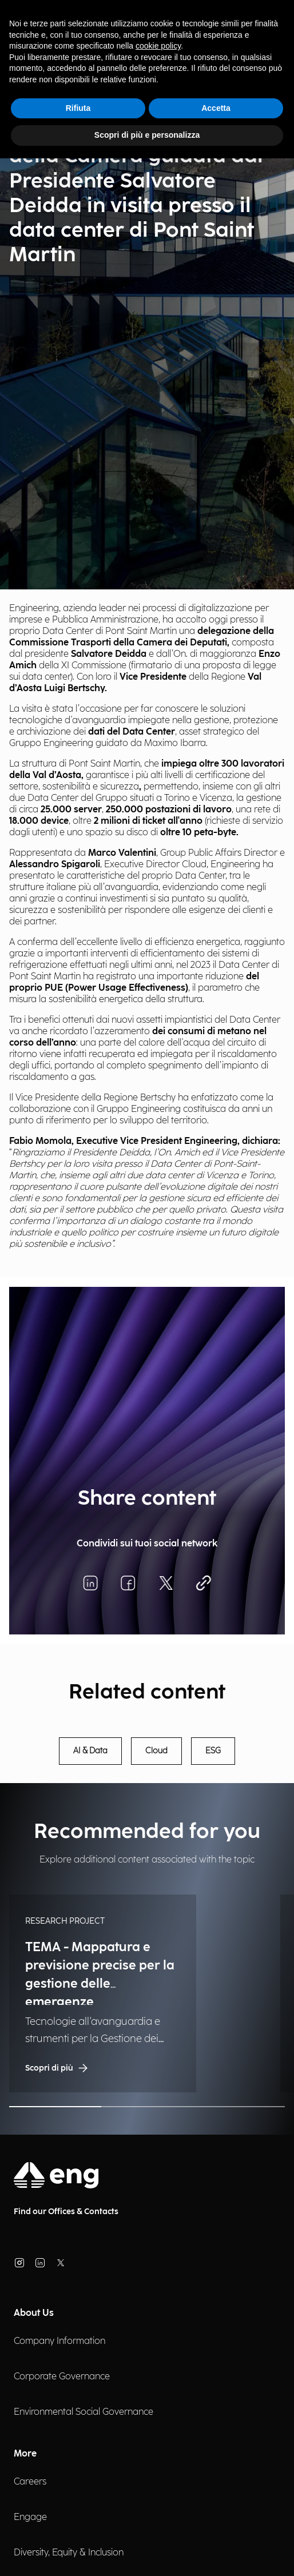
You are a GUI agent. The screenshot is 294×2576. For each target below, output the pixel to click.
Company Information (59, 2341)
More (25, 2454)
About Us (34, 2313)
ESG (213, 1751)
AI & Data (90, 1751)
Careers (30, 2482)
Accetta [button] (216, 108)
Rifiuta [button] (78, 108)
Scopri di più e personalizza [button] (147, 134)
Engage (30, 2517)
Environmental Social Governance (83, 2412)
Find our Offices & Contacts (66, 2211)
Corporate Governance (62, 2376)
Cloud (156, 1751)
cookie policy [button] (158, 45)
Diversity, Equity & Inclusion (69, 2552)
